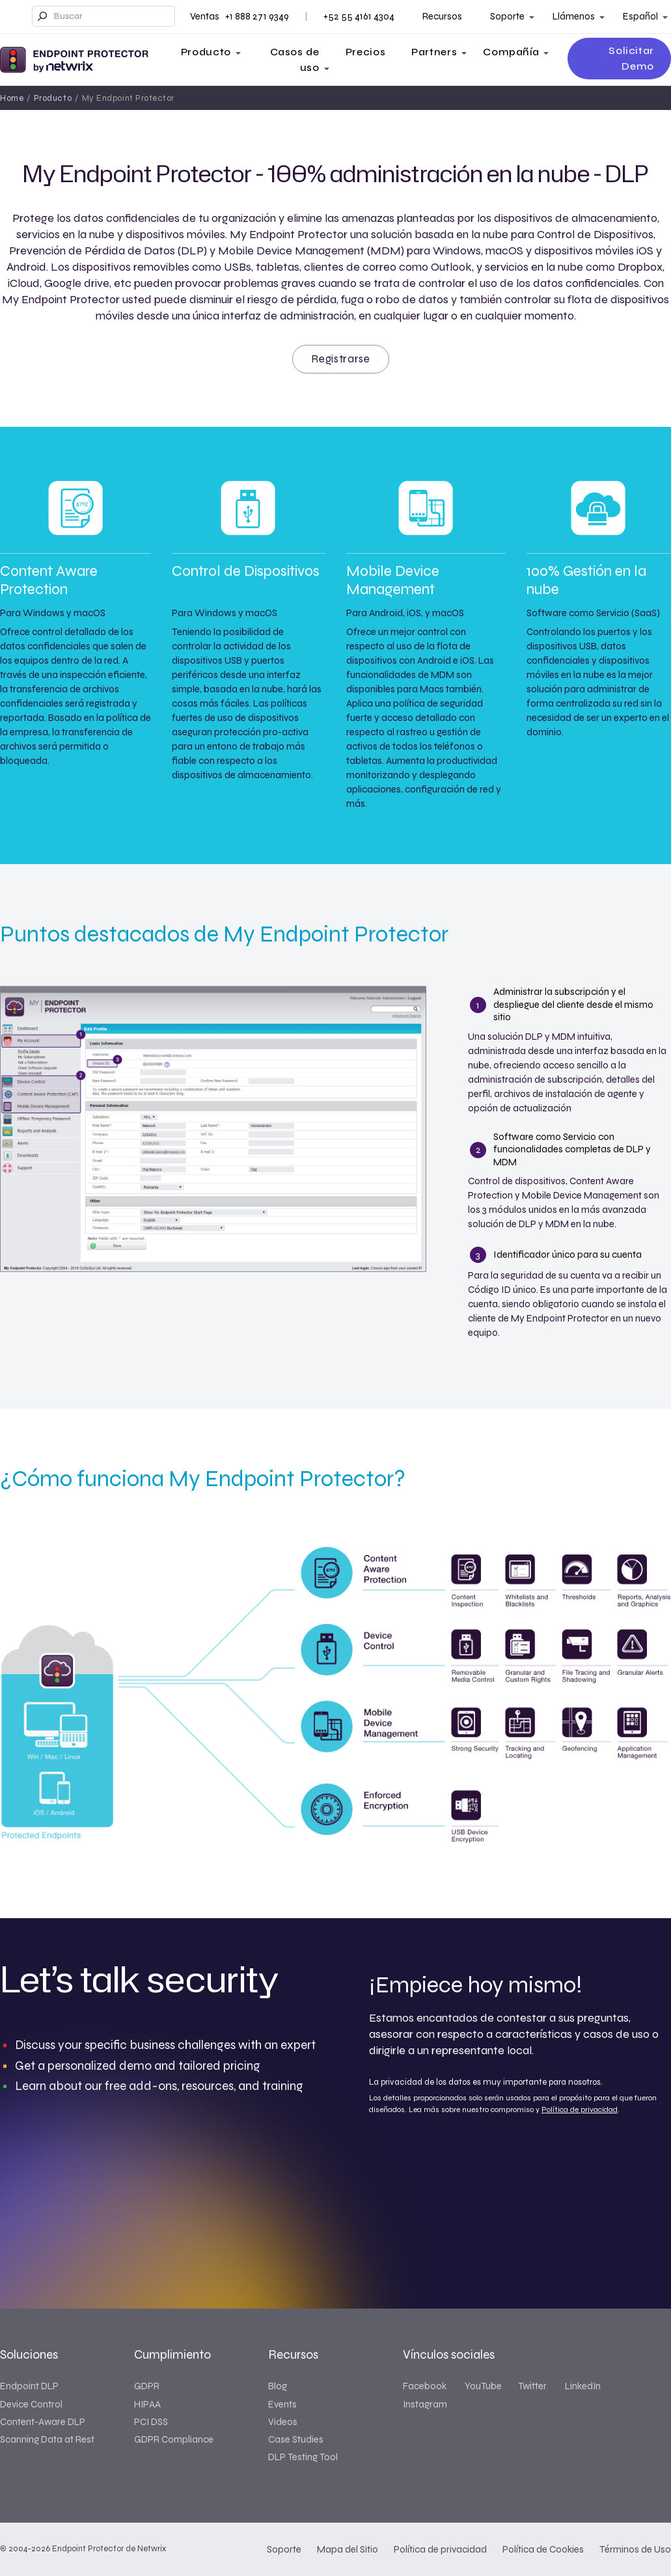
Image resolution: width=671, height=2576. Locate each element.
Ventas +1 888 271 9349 (239, 16)
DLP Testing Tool (303, 2457)
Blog (277, 2386)
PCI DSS (151, 2422)
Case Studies (295, 2439)
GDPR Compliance (173, 2439)
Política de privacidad (579, 2109)
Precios (365, 52)
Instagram (425, 2404)
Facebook (424, 2386)
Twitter (532, 2386)
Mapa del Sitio (347, 2549)
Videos (282, 2422)
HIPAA (147, 2404)
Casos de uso (295, 60)
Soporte (507, 16)
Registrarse (340, 359)
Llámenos (574, 16)
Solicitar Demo (631, 58)
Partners (434, 52)
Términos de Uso (635, 2549)
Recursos (442, 16)
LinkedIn (583, 2386)
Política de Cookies (543, 2549)
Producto (206, 52)
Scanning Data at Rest (47, 2439)
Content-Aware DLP (42, 2422)
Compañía (511, 52)
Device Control (31, 2404)
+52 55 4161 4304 (358, 16)
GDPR (146, 2386)
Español (640, 16)
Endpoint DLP (29, 2386)
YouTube (483, 2386)
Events (282, 2404)
